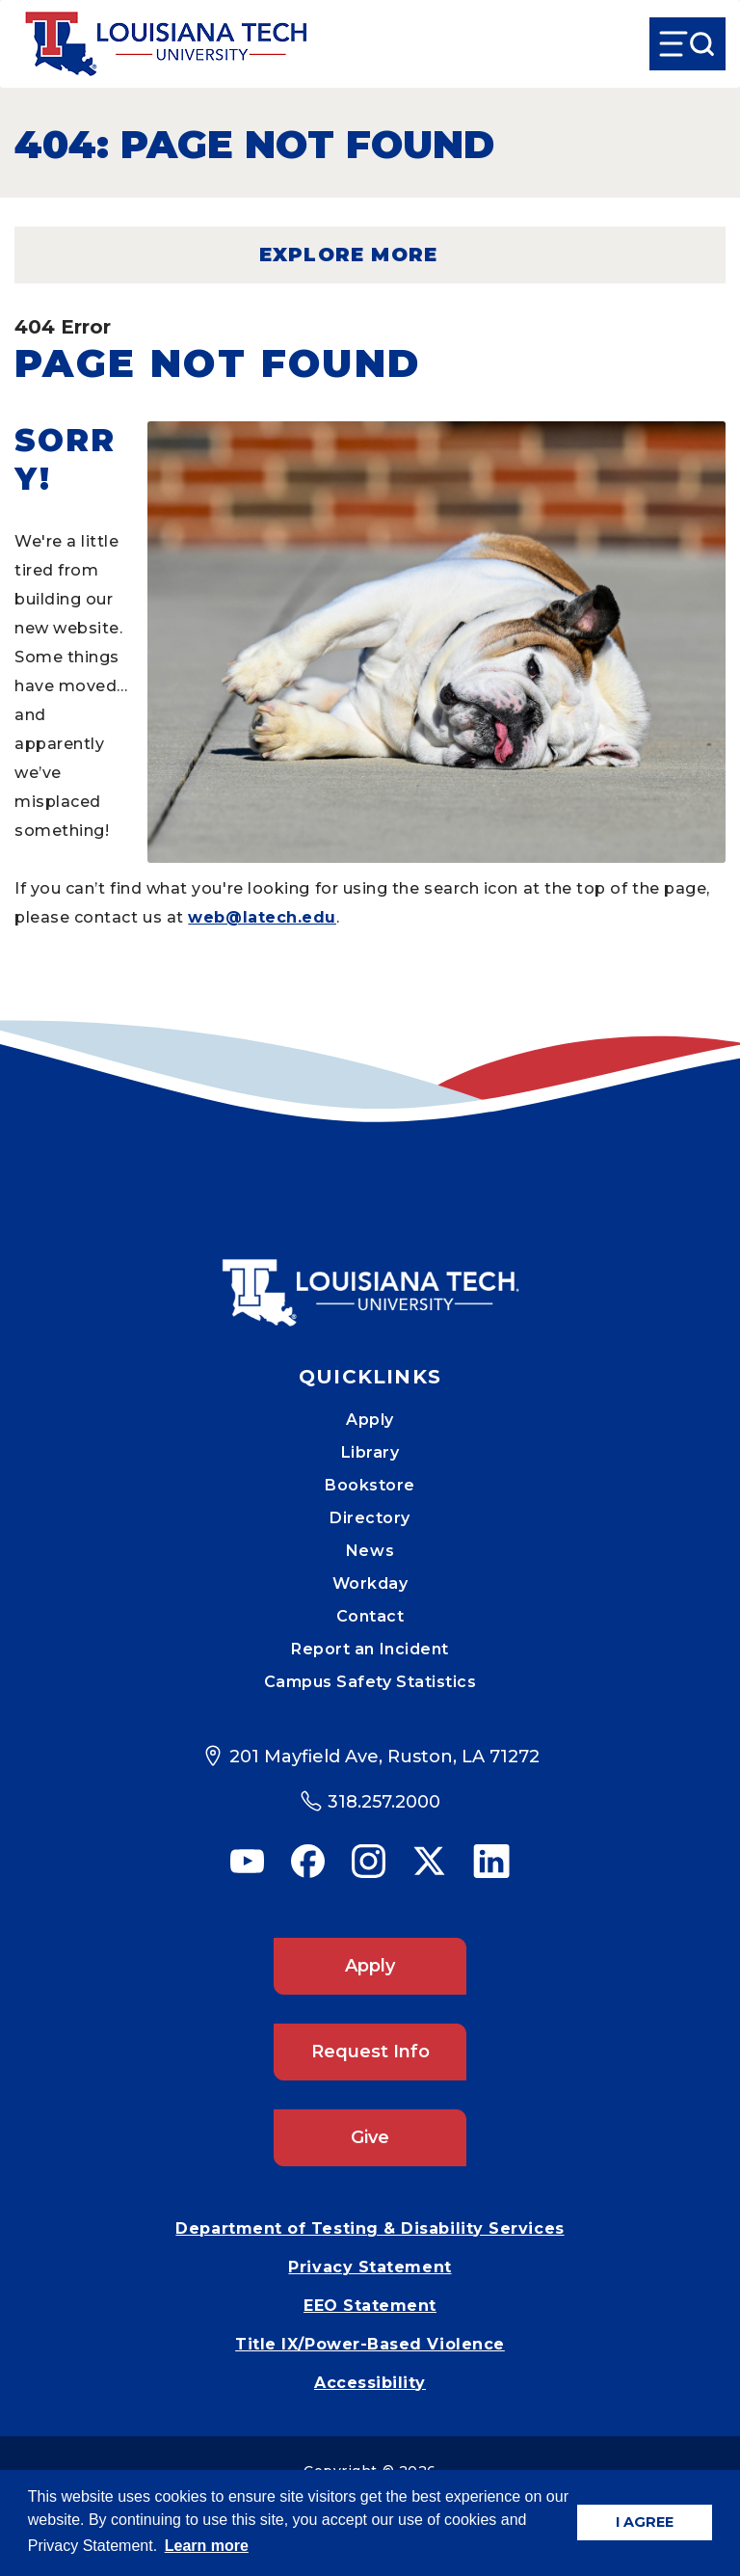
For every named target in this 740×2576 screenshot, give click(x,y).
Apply (370, 1419)
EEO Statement (370, 2305)
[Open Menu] (687, 43)
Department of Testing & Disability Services (369, 2228)
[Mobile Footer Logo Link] (370, 1278)
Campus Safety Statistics (370, 1682)
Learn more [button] (207, 2545)
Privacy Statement (369, 2267)
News (370, 1551)
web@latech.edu (262, 917)
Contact (370, 1616)
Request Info (370, 2051)
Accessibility (370, 2383)
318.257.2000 (384, 1801)
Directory (370, 1518)
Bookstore (370, 1485)
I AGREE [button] (645, 2522)
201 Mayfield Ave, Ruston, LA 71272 (384, 1756)
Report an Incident (370, 1649)
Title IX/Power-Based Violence (370, 2344)
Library (370, 1452)
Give (370, 2137)
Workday (370, 1583)
